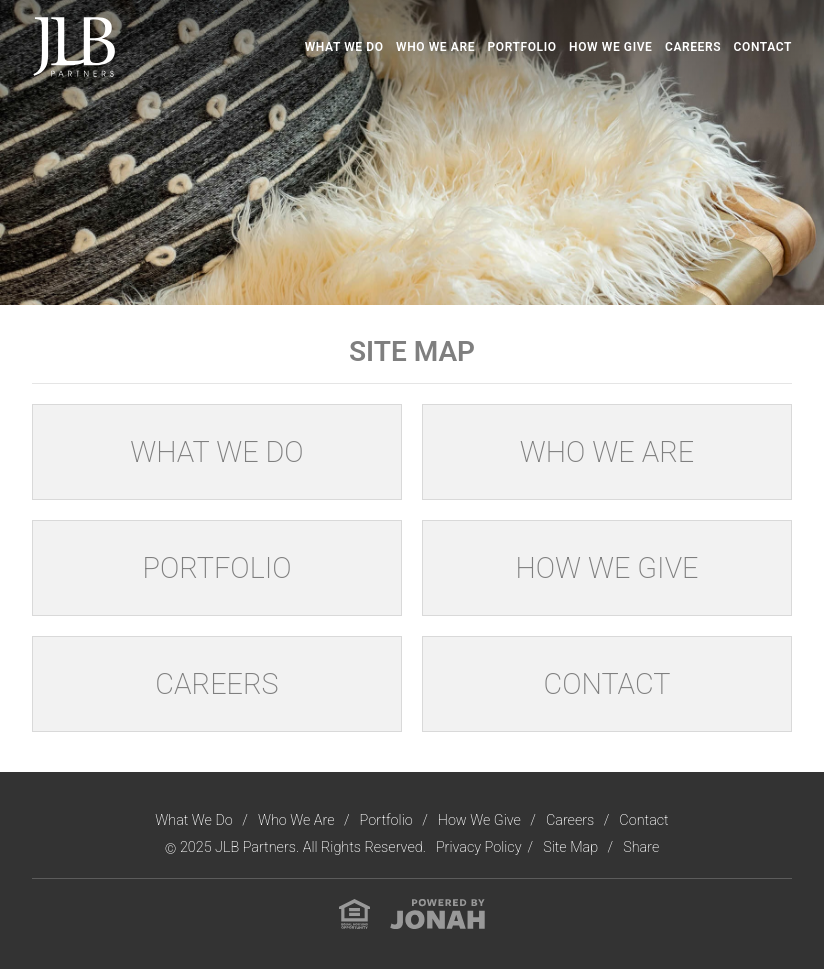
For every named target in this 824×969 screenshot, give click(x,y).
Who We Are (435, 47)
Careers (693, 47)
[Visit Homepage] (74, 46)
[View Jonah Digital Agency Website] (437, 913)
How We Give (610, 47)
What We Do (344, 47)
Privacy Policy (479, 847)
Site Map (572, 847)
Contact (763, 47)
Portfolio (522, 47)
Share (641, 847)
